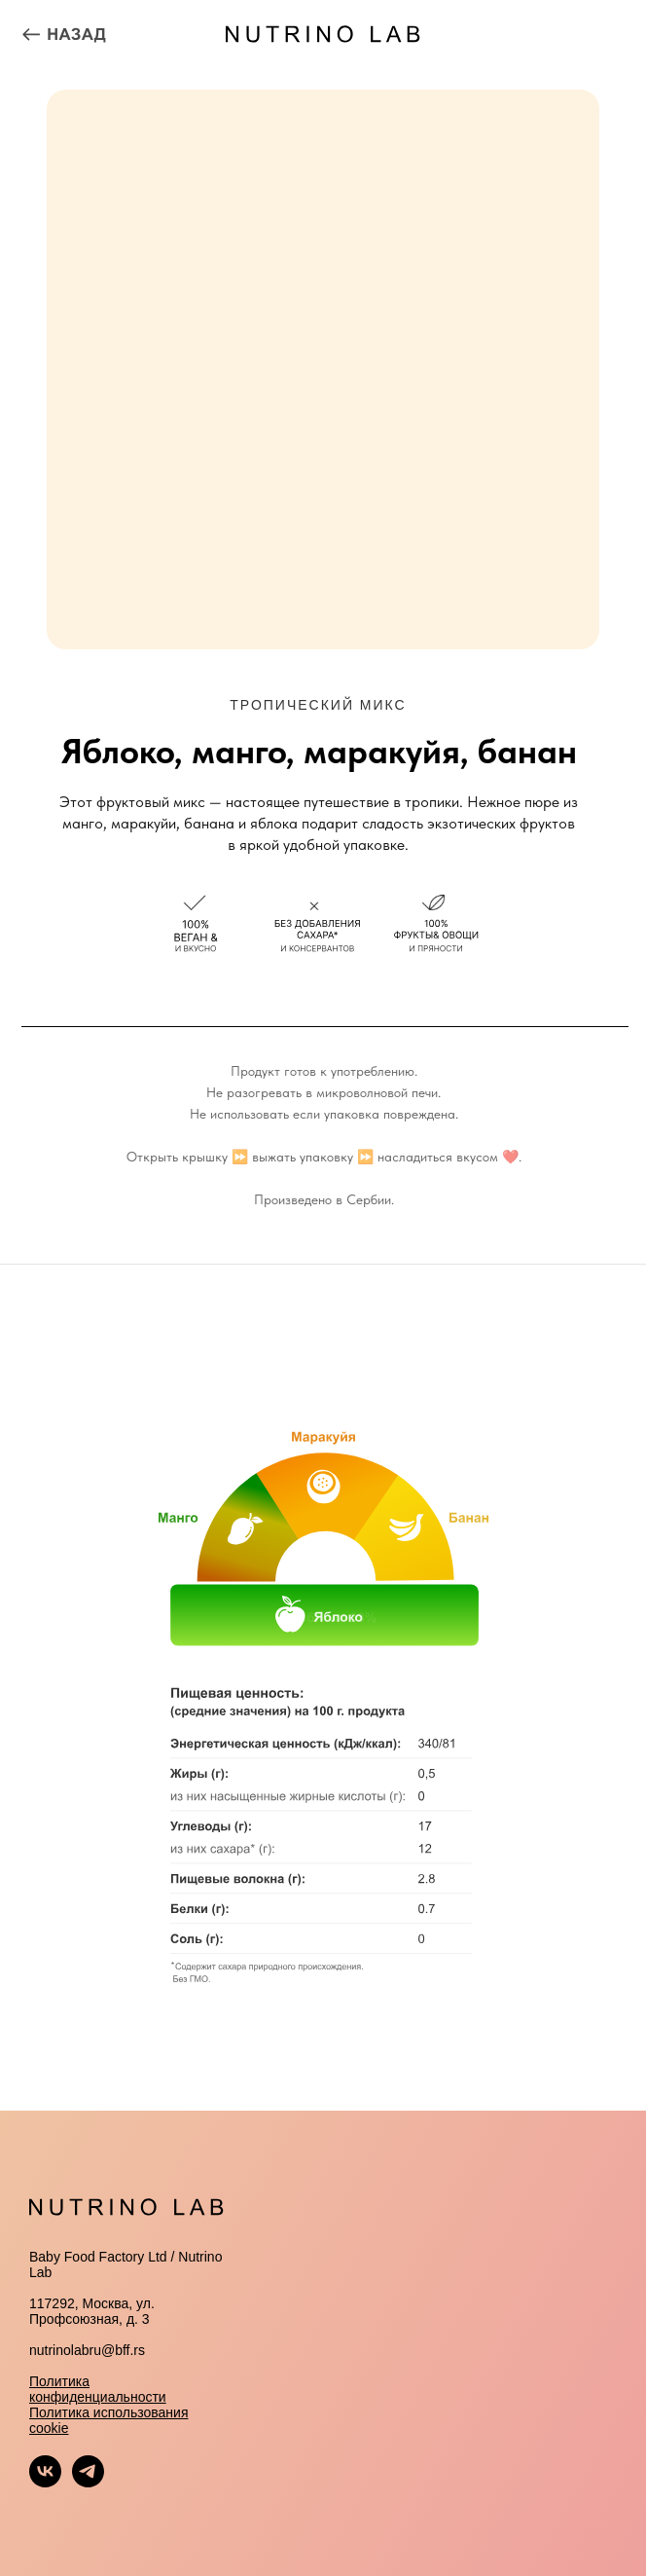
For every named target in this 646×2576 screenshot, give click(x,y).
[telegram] (88, 2482)
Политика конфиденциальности (97, 2389)
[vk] (45, 2482)
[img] (64, 34)
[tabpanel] (323, 1687)
